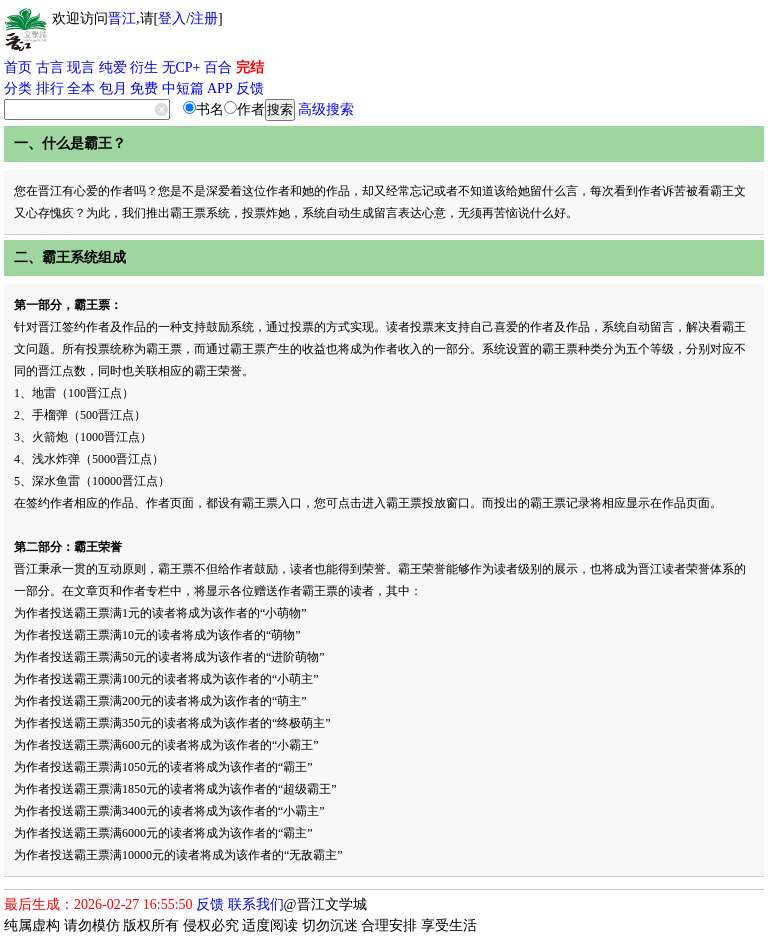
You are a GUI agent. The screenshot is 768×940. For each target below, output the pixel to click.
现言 (81, 67)
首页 (18, 67)
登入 (172, 18)
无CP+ (181, 67)
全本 (81, 88)
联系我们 (256, 904)
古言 (50, 67)
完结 (250, 67)
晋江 (122, 18)
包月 (113, 88)
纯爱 (113, 67)
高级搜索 (326, 109)
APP (220, 88)
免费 (144, 88)
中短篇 (183, 88)
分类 (18, 88)
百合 (218, 67)
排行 (50, 88)
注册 (204, 18)
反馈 (250, 88)
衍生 (144, 67)
